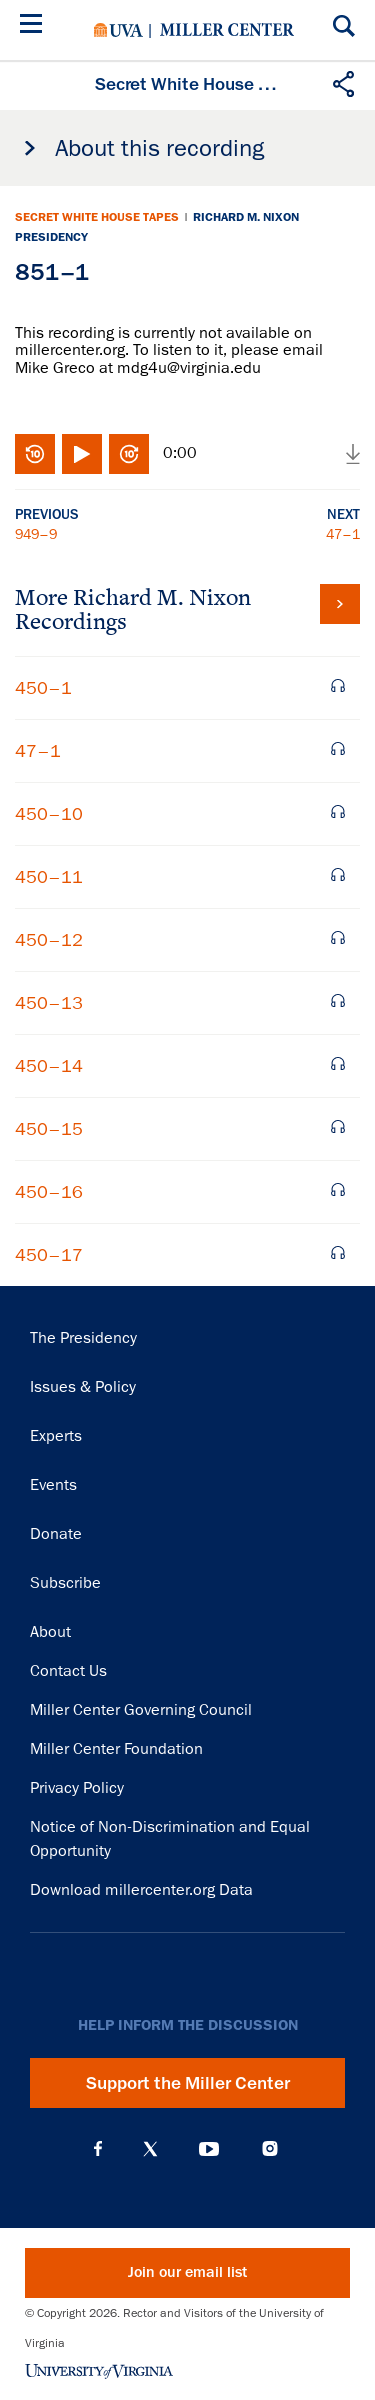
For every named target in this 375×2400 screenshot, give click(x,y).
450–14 (49, 1066)
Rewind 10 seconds (35, 454)
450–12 (49, 940)
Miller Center (227, 30)
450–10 (49, 814)
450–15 (49, 1129)
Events (53, 1485)
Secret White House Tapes (97, 217)
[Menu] (35, 26)
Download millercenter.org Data (141, 1890)
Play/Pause (82, 454)
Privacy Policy (77, 1788)
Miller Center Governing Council (141, 1710)
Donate (56, 1534)
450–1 (43, 688)
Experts (56, 1436)
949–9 (36, 534)
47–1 (343, 534)
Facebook (98, 2149)
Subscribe (65, 1583)
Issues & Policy (83, 1387)
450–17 (49, 1255)
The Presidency (83, 1338)
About (50, 1632)
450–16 (49, 1192)
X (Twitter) (150, 2149)
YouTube (209, 2149)
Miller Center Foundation (116, 1749)
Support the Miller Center (188, 2083)
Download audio (353, 454)
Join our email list (187, 2272)
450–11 (49, 877)
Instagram (270, 2148)
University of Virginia (118, 30)
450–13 (49, 1003)
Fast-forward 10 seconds (129, 454)
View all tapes (340, 604)
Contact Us (68, 1671)
